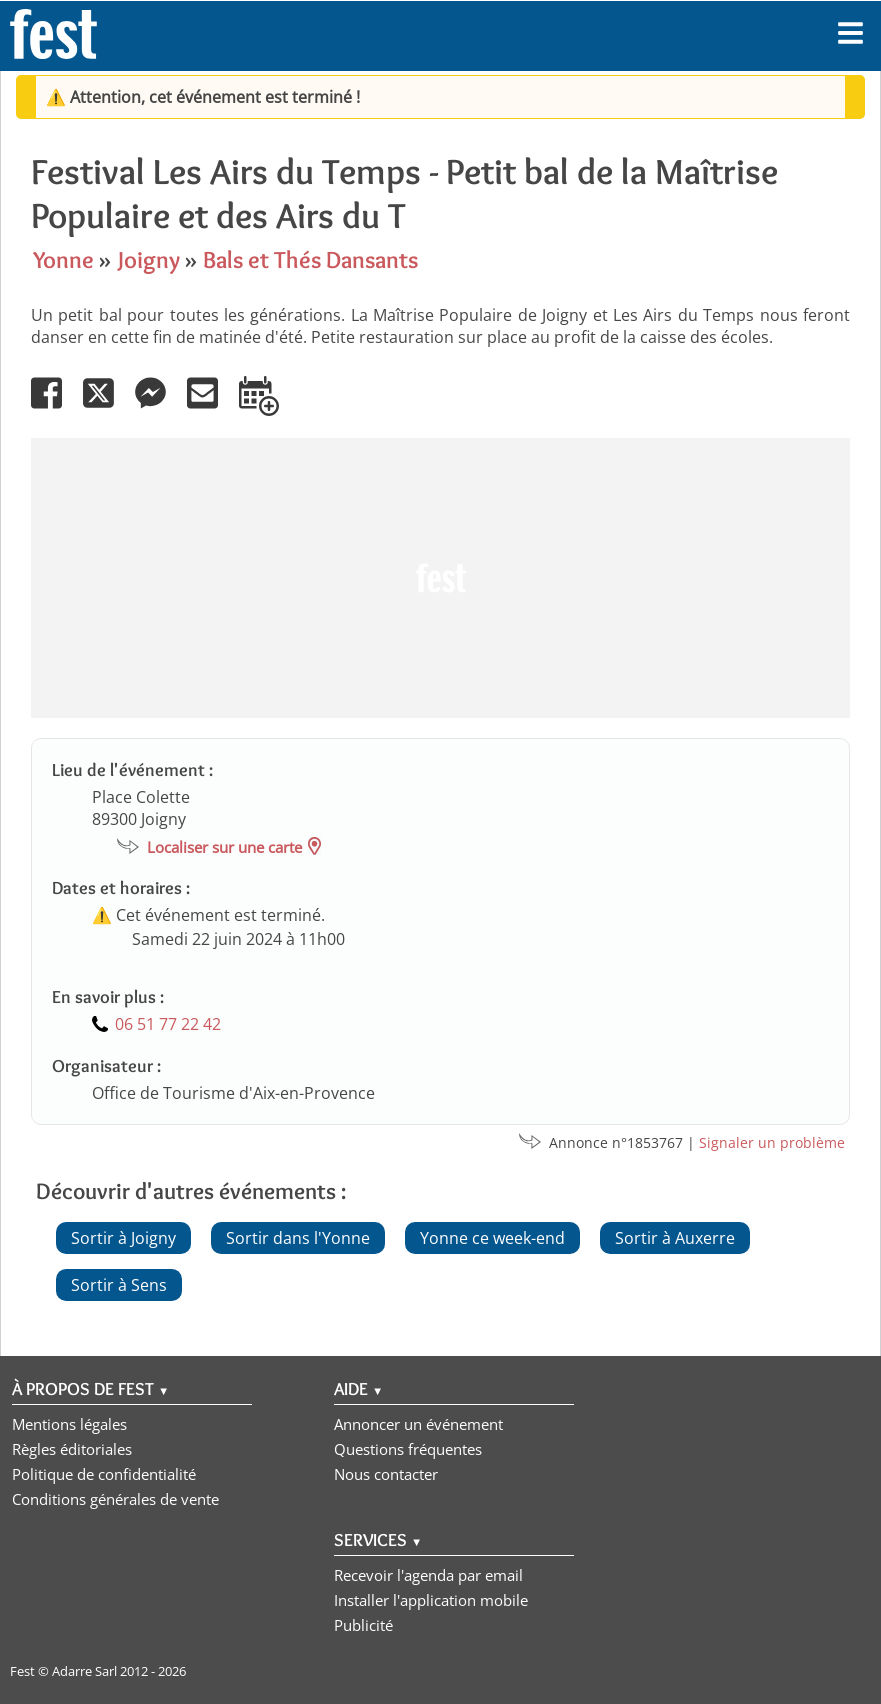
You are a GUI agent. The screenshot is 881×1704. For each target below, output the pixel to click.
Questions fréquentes (408, 1449)
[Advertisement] (440, 578)
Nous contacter (386, 1474)
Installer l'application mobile (431, 1600)
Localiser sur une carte (224, 847)
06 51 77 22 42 (168, 1024)
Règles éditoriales (72, 1449)
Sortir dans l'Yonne (298, 1238)
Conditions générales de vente (115, 1499)
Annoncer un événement (418, 1424)
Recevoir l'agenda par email (428, 1575)
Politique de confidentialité (104, 1474)
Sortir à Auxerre (675, 1238)
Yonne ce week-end (492, 1238)
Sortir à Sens (119, 1285)
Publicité (363, 1625)
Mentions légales (69, 1424)
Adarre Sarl (84, 1671)
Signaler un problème (772, 1142)
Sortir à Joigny (123, 1238)
